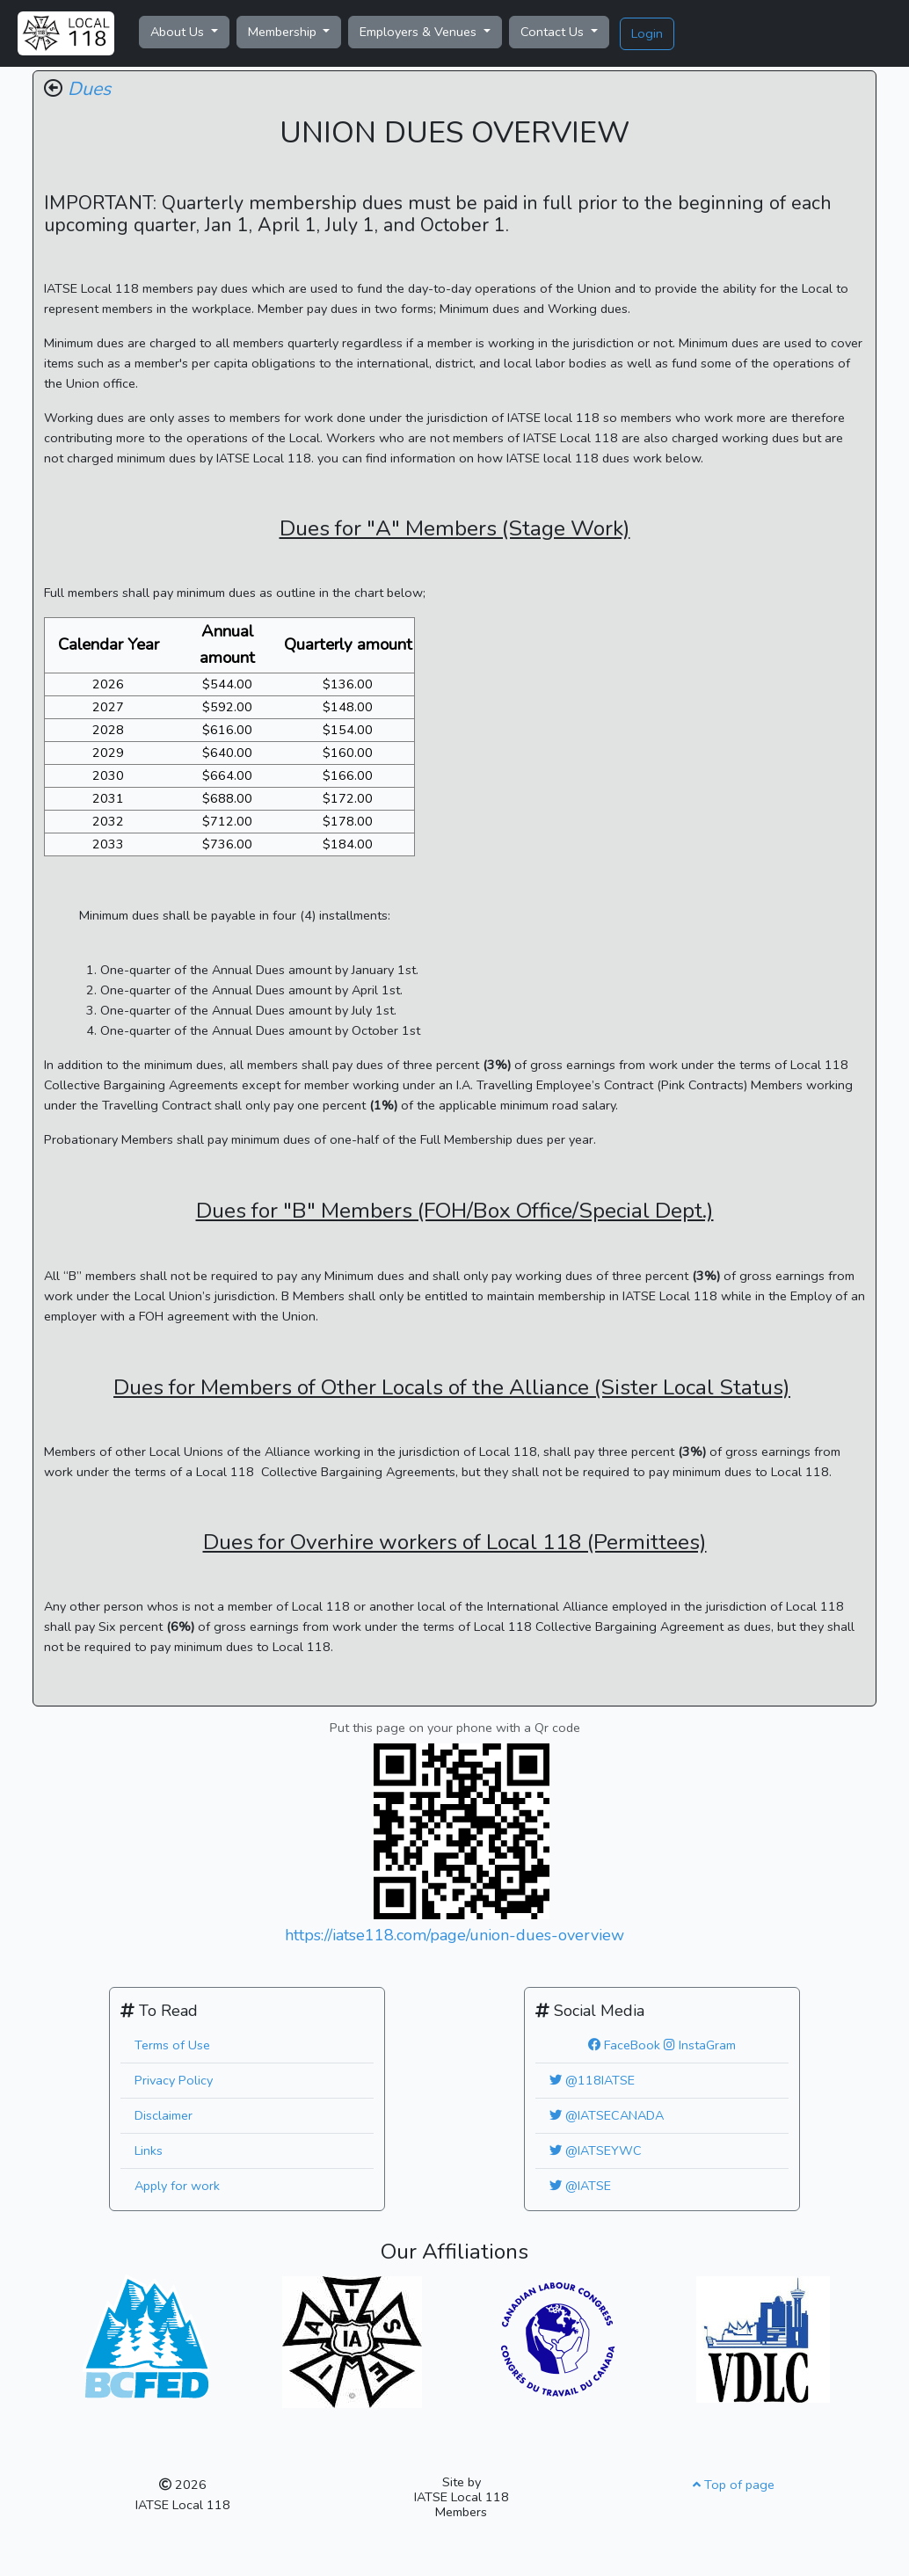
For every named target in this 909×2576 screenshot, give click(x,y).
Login (647, 33)
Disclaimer (164, 2115)
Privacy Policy (174, 2080)
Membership (284, 31)
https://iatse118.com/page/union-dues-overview (454, 1935)
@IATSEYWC (595, 2150)
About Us (178, 31)
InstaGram (700, 2045)
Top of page (733, 2484)
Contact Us (553, 31)
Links (149, 2150)
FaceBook (624, 2045)
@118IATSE (592, 2080)
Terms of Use (172, 2045)
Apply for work (177, 2185)
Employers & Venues (420, 31)
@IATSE (580, 2185)
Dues (89, 89)
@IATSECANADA (606, 2115)
